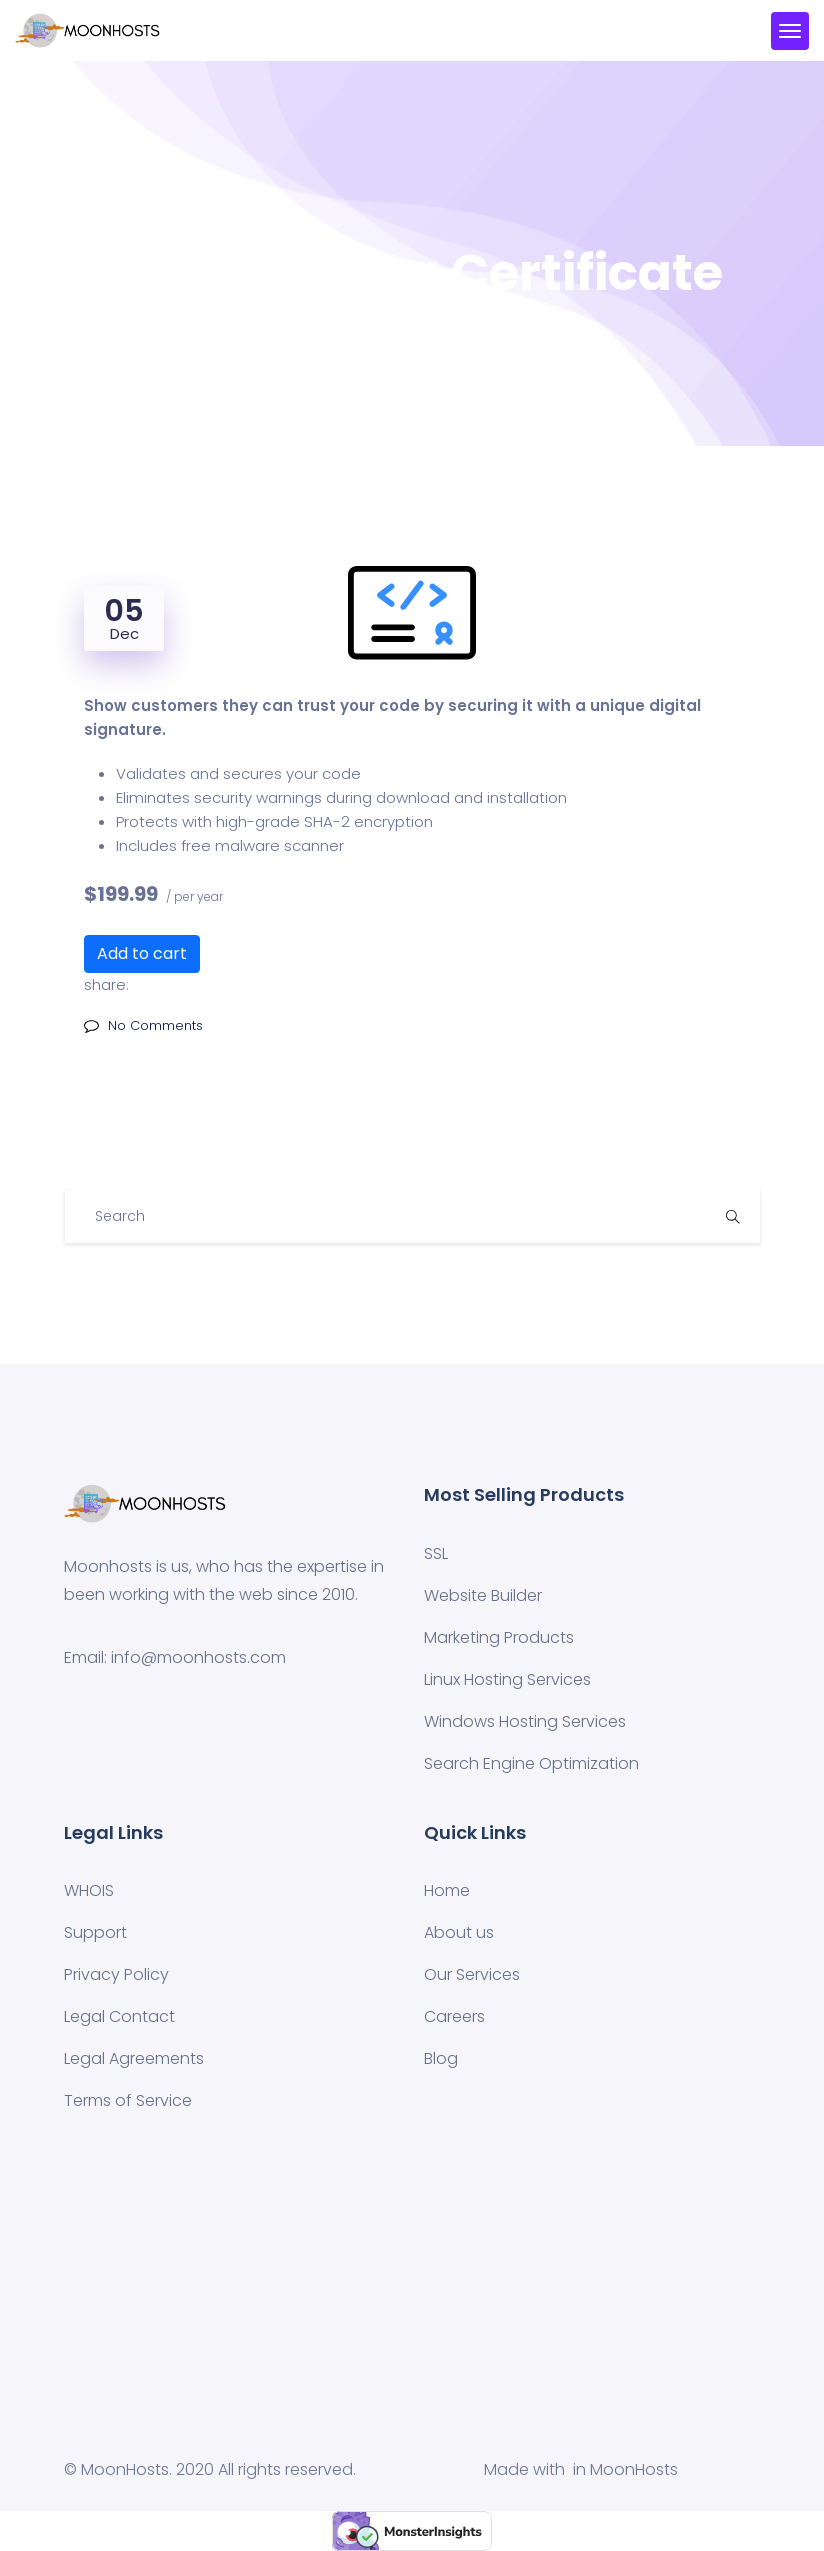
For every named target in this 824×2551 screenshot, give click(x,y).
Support (95, 1932)
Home (447, 1890)
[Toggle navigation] (790, 31)
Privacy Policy (116, 1974)
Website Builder (483, 1595)
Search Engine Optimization (531, 1763)
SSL (436, 1553)
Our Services (472, 1974)
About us (459, 1932)
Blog (441, 2058)
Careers (454, 2016)
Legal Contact (119, 2016)
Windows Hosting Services (525, 1721)
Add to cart (142, 953)
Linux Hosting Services (507, 1679)
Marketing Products (499, 1637)
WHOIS (89, 1890)
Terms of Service (128, 2100)
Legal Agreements (134, 2058)
